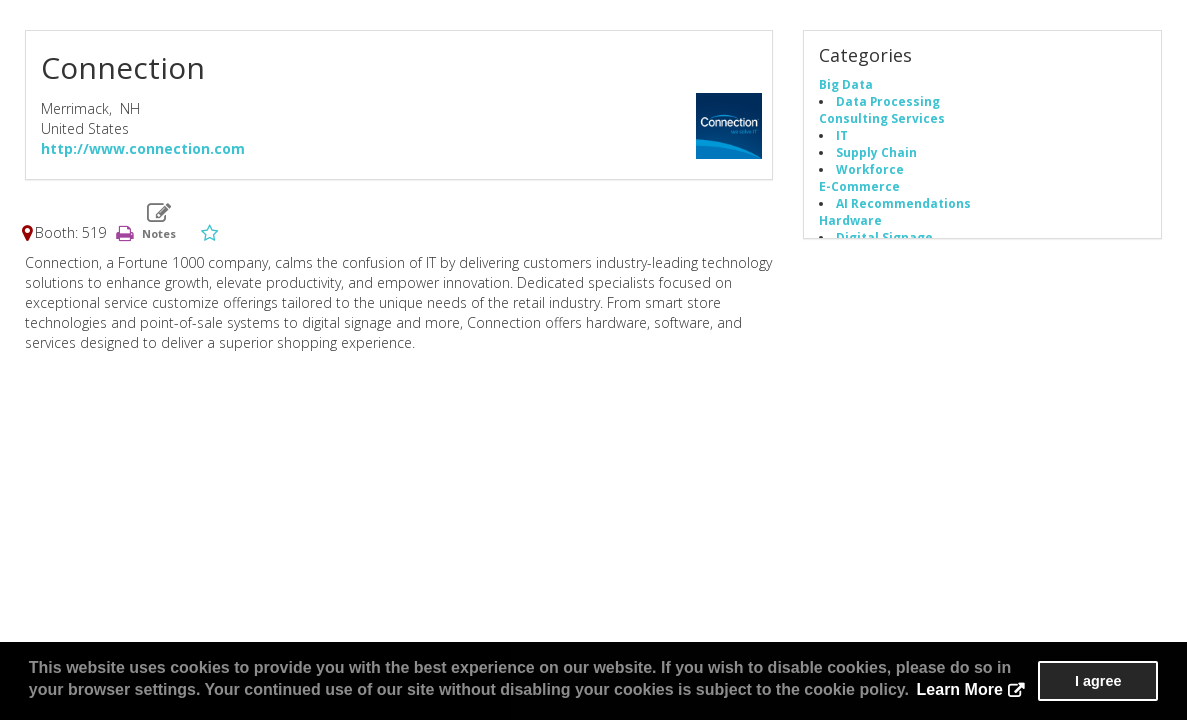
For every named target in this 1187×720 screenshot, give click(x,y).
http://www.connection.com (143, 148)
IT (842, 135)
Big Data (846, 84)
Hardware (850, 220)
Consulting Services (882, 118)
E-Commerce (859, 186)
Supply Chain (876, 152)
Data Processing (888, 101)
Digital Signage (884, 237)
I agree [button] (1098, 681)
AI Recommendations (903, 203)
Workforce (870, 169)
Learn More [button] (960, 689)
